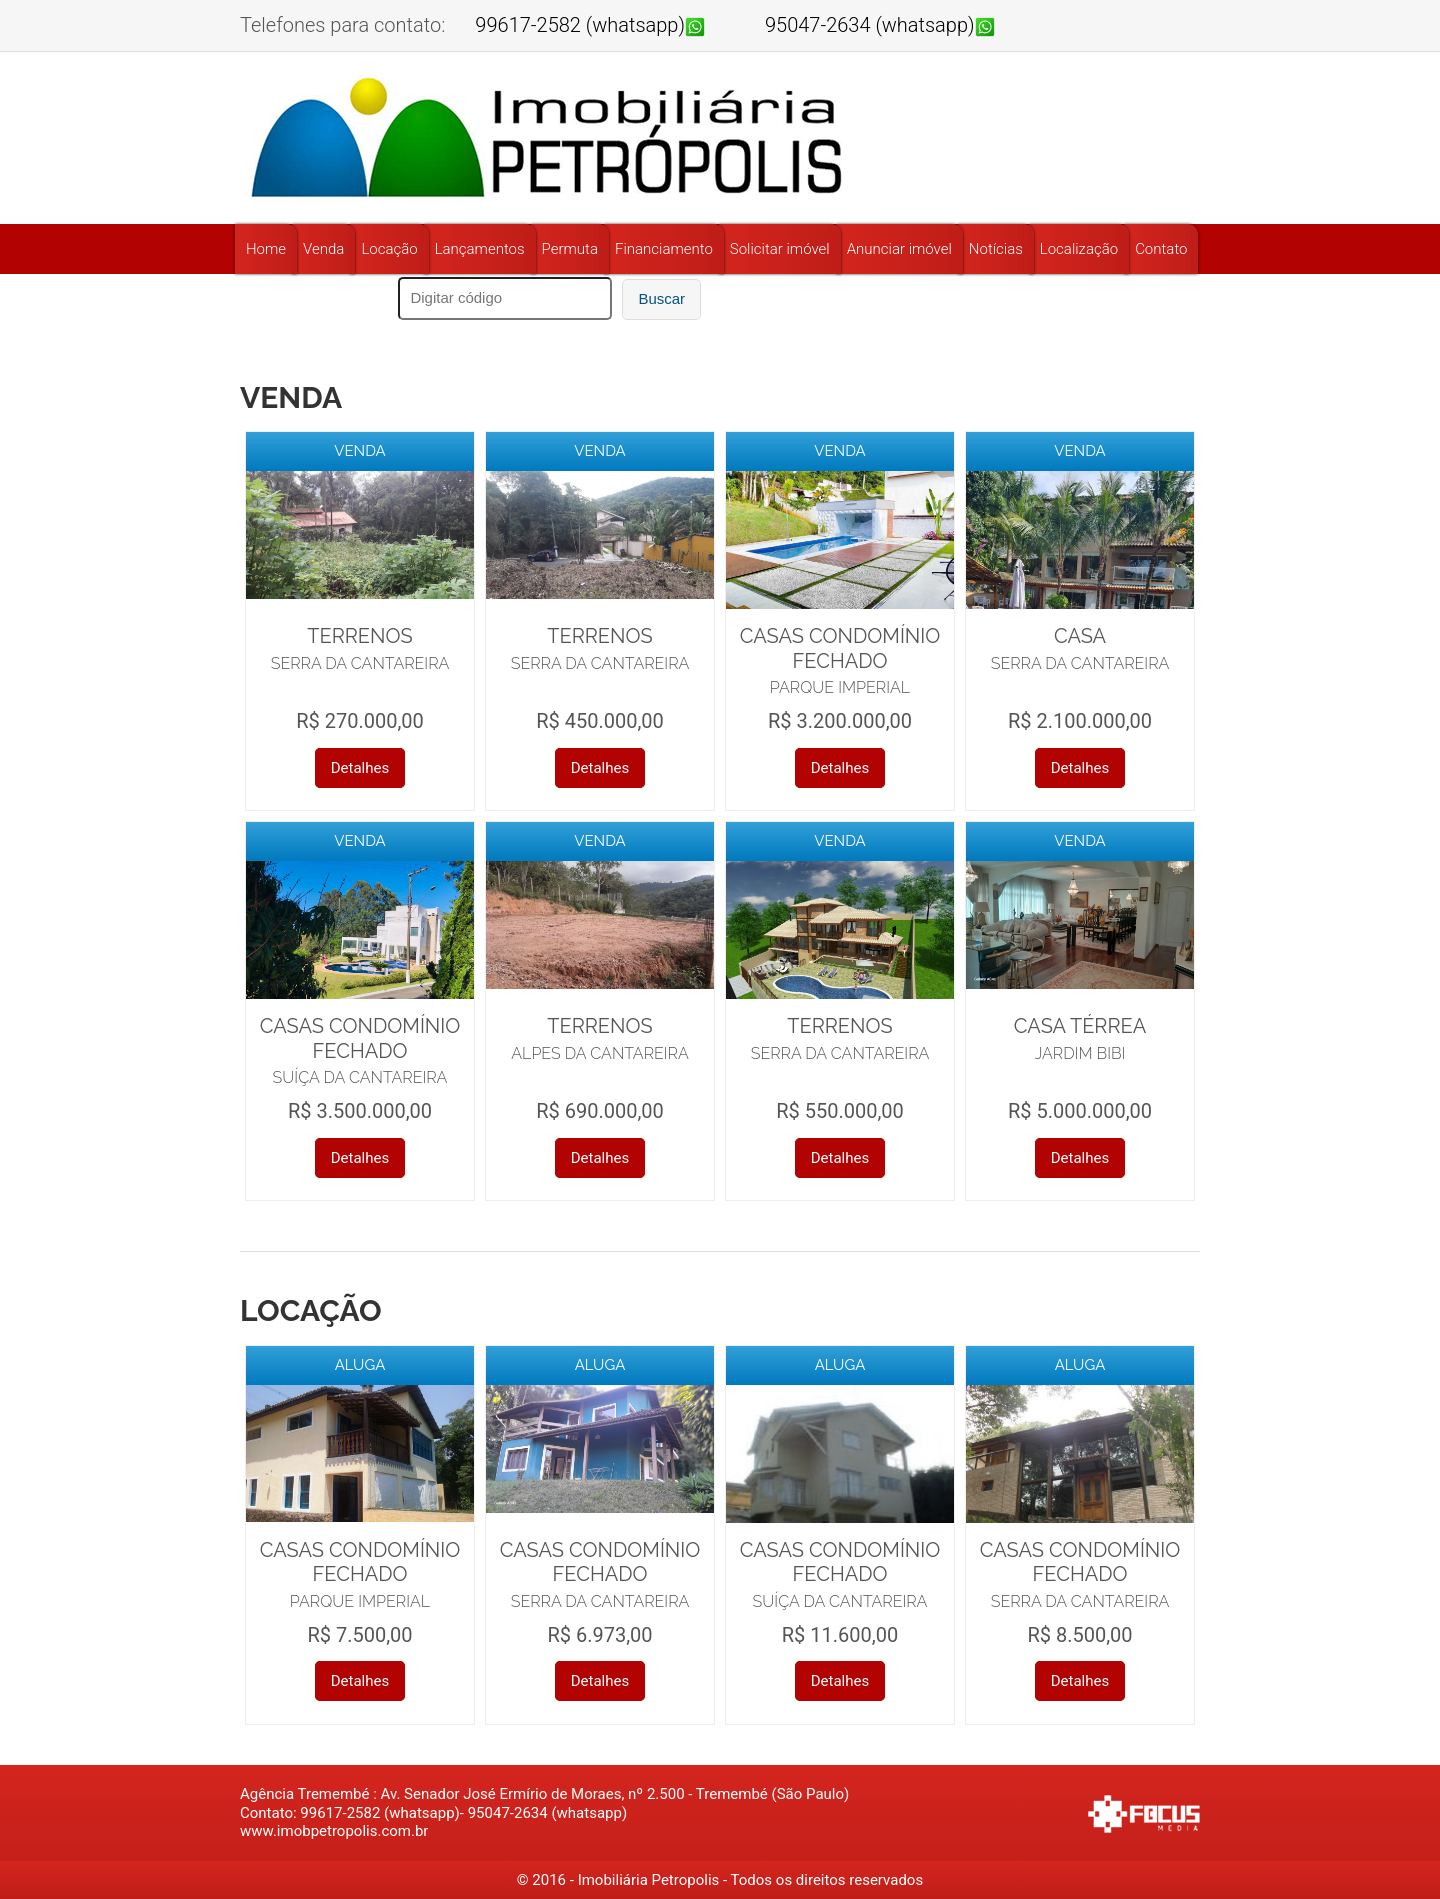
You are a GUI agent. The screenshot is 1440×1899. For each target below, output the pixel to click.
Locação (389, 249)
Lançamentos (480, 249)
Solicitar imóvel (780, 249)
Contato (1161, 249)
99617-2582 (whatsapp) (580, 25)
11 (760, 298)
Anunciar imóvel (899, 249)
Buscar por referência (311, 296)
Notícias (996, 249)
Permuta (570, 249)
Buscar (661, 298)
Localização (1079, 249)
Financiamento (664, 249)
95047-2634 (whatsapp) (870, 25)
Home (266, 249)
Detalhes (360, 768)
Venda (323, 249)
